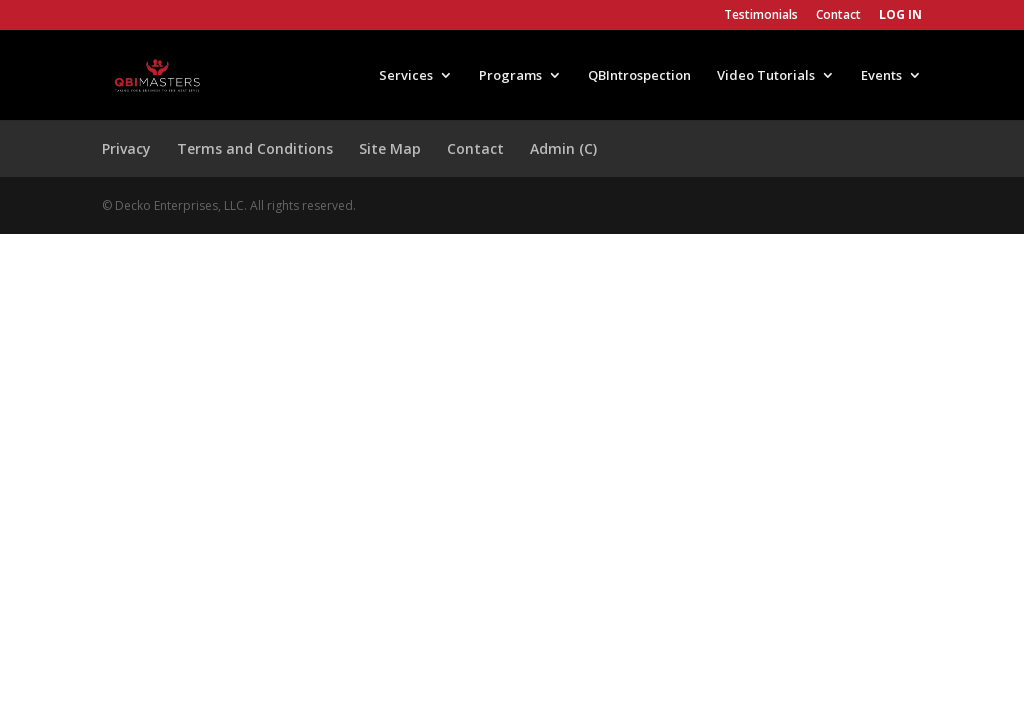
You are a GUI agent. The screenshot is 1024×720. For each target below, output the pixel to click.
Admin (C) (563, 148)
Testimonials (761, 16)
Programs (510, 76)
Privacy (126, 148)
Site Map (390, 148)
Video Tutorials (766, 76)
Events (881, 76)
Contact (838, 16)
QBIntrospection (639, 76)
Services (406, 76)
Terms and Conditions (255, 148)
